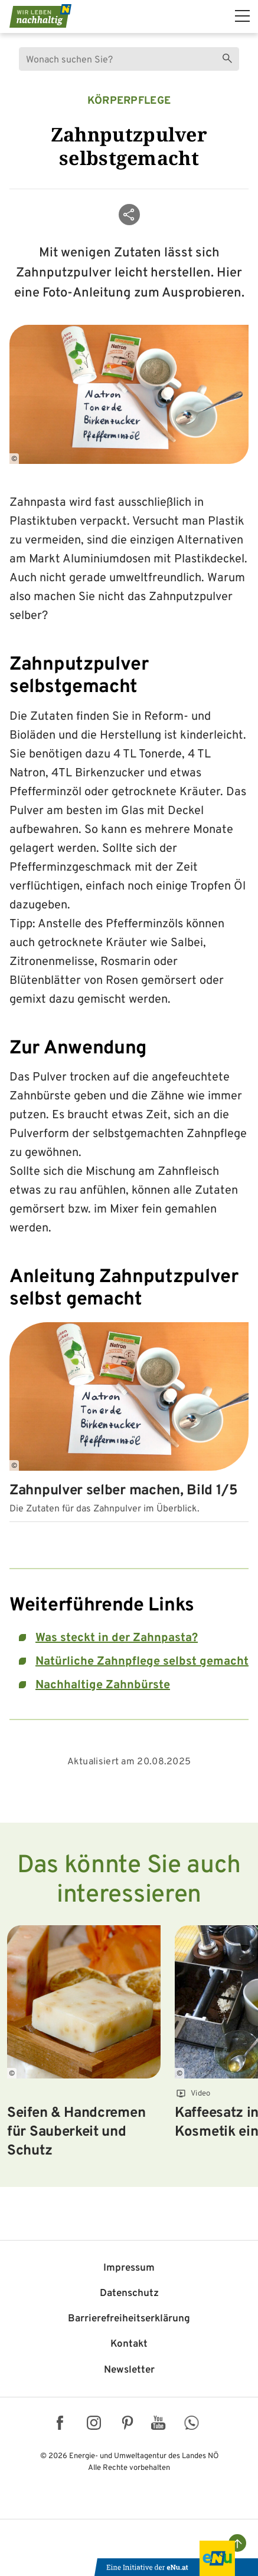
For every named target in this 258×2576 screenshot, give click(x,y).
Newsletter (129, 2370)
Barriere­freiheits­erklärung (129, 2319)
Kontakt (129, 2344)
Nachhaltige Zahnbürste (102, 1685)
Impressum (129, 2268)
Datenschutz (129, 2293)
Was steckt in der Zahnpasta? (116, 1638)
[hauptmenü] (242, 16)
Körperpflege (129, 101)
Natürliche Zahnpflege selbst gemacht (142, 1661)
